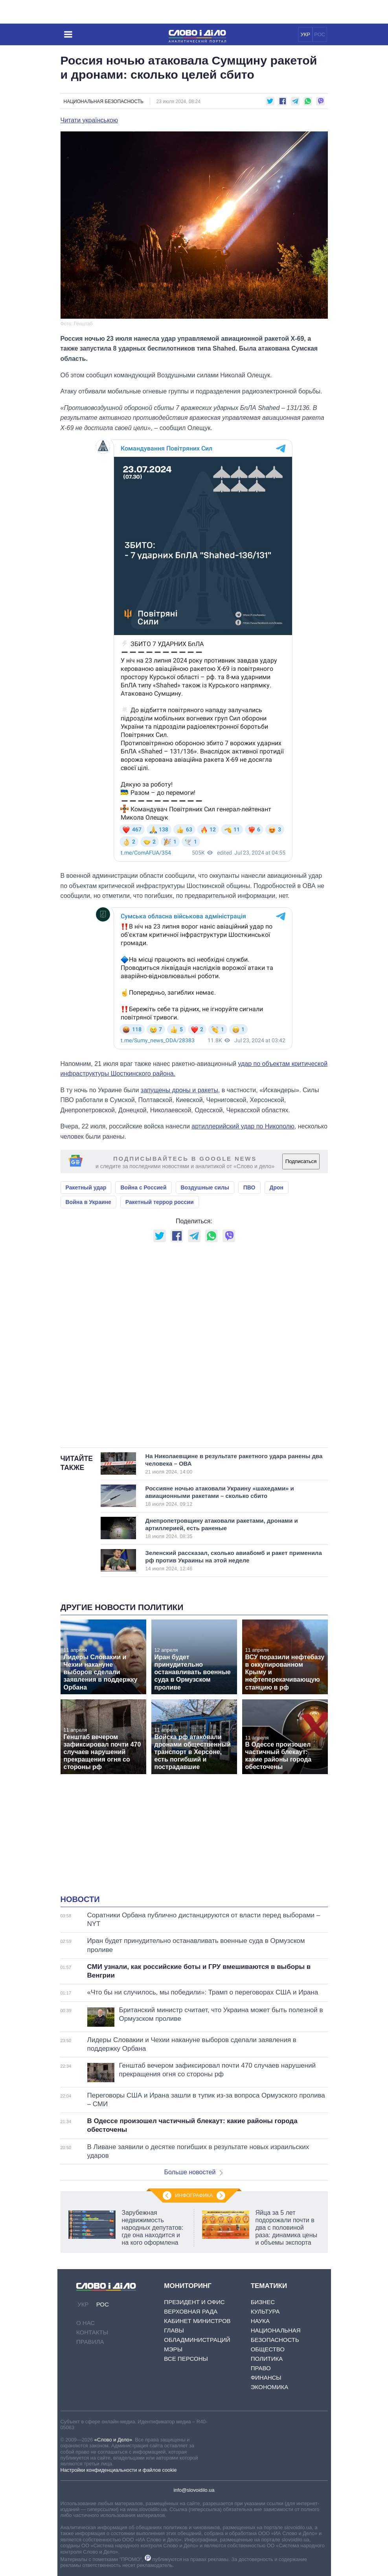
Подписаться (301, 1161)
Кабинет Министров (197, 2320)
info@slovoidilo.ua (193, 2490)
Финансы (266, 2377)
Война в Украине (88, 1202)
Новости (80, 1899)
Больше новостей (193, 2172)
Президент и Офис (194, 2302)
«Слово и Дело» (113, 2440)
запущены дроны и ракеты (179, 1090)
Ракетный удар (86, 1187)
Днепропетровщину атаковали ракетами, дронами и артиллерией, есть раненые (225, 1528)
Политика (267, 2358)
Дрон (277, 1187)
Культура (265, 2311)
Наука (260, 2320)
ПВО (249, 1187)
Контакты (92, 2332)
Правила (90, 2341)
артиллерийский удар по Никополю (242, 1126)
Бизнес (263, 2302)
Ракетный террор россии (159, 1202)
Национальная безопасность (103, 101)
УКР (305, 34)
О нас (85, 2322)
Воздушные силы (205, 1187)
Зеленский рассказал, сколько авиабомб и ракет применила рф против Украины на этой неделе (233, 1560)
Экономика (270, 2387)
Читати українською (89, 120)
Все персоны (186, 2358)
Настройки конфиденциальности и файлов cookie (119, 2470)
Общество (268, 2349)
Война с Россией (143, 1187)
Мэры (173, 2349)
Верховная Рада (190, 2311)
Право (261, 2368)
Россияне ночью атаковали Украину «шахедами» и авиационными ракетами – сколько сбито (225, 1496)
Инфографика (194, 2195)
